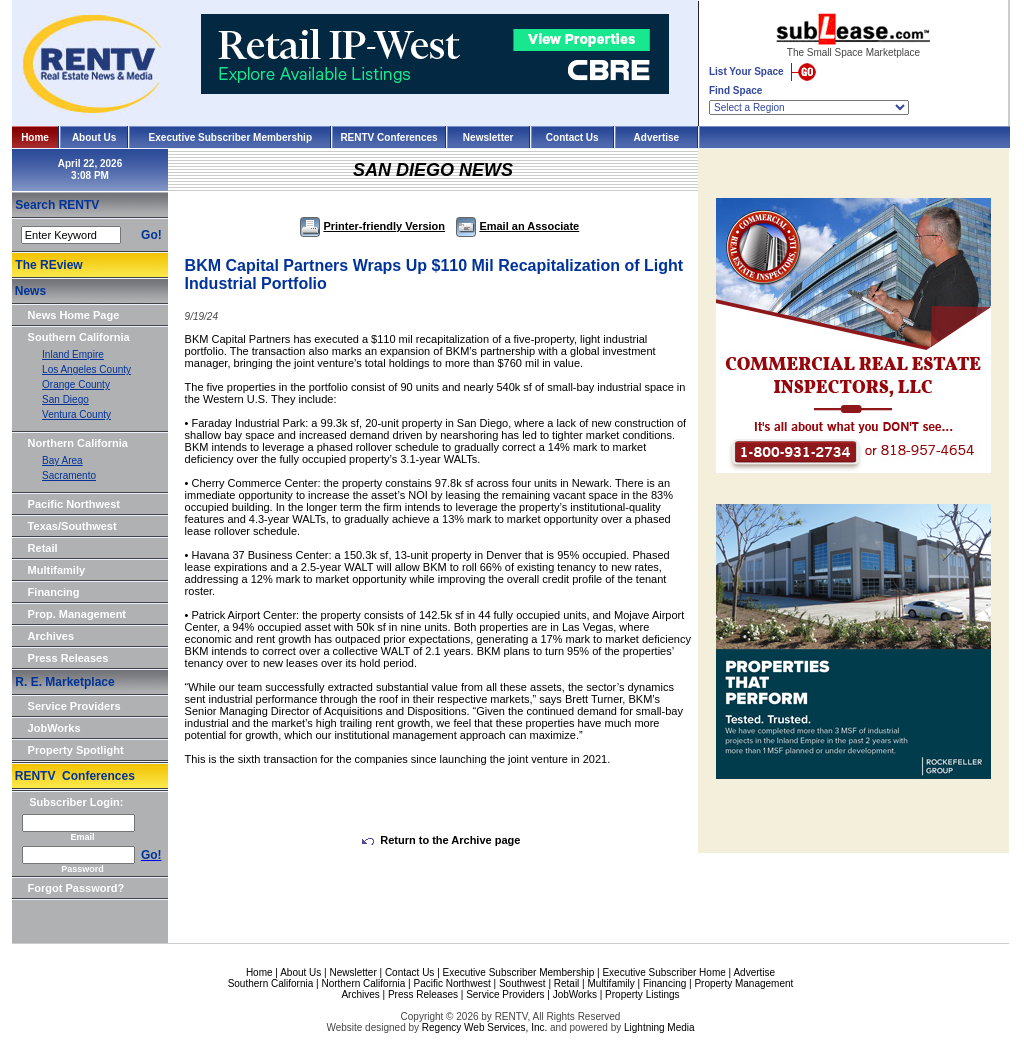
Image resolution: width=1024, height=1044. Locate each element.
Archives (51, 636)
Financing (54, 592)
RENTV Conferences (388, 137)
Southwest (522, 983)
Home (35, 137)
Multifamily (56, 570)
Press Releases (68, 658)
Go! (151, 235)
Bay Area (62, 460)
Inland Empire (73, 354)
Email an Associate (517, 226)
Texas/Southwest (72, 526)
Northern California (78, 443)
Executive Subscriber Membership (230, 137)
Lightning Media (659, 1027)
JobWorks (54, 728)
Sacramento (69, 475)
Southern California (79, 337)
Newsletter (488, 137)
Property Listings (642, 994)
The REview (48, 265)
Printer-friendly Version (372, 226)
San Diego (65, 399)
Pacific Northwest (74, 504)
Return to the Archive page (441, 840)
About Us (94, 137)
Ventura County (76, 414)
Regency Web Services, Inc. (484, 1027)
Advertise (657, 137)
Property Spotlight (76, 750)
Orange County (76, 384)
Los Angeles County (86, 369)
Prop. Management (77, 614)
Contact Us (572, 137)
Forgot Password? (76, 888)
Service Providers (74, 706)
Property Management (743, 983)
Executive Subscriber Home (663, 972)
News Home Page (74, 315)
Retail (43, 548)
